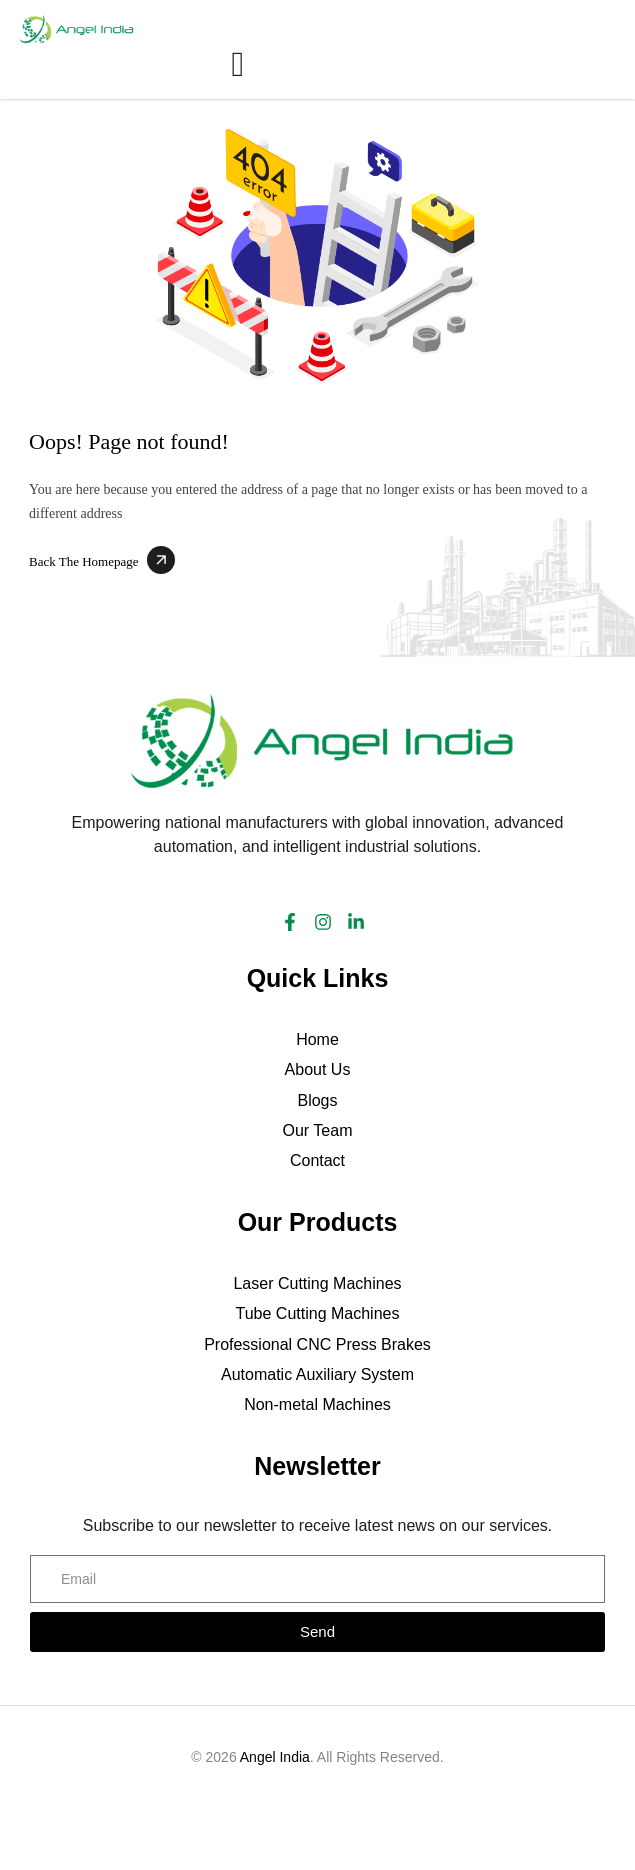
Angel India (275, 1757)
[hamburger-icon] (237, 66)
